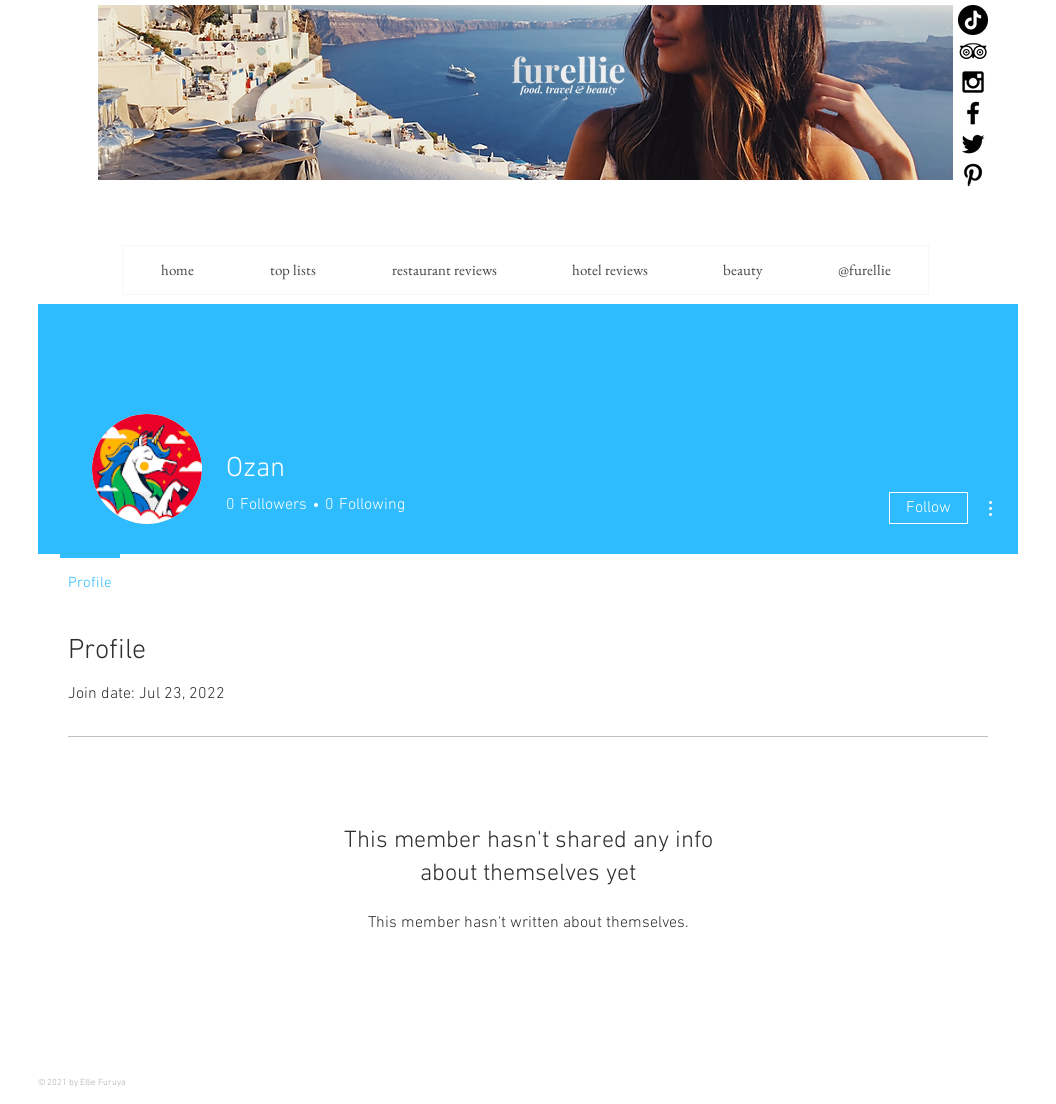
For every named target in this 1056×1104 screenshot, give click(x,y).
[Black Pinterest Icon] (973, 175)
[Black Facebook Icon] (973, 113)
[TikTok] (973, 20)
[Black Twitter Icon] (973, 144)
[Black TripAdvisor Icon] (973, 51)
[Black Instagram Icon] (973, 82)
